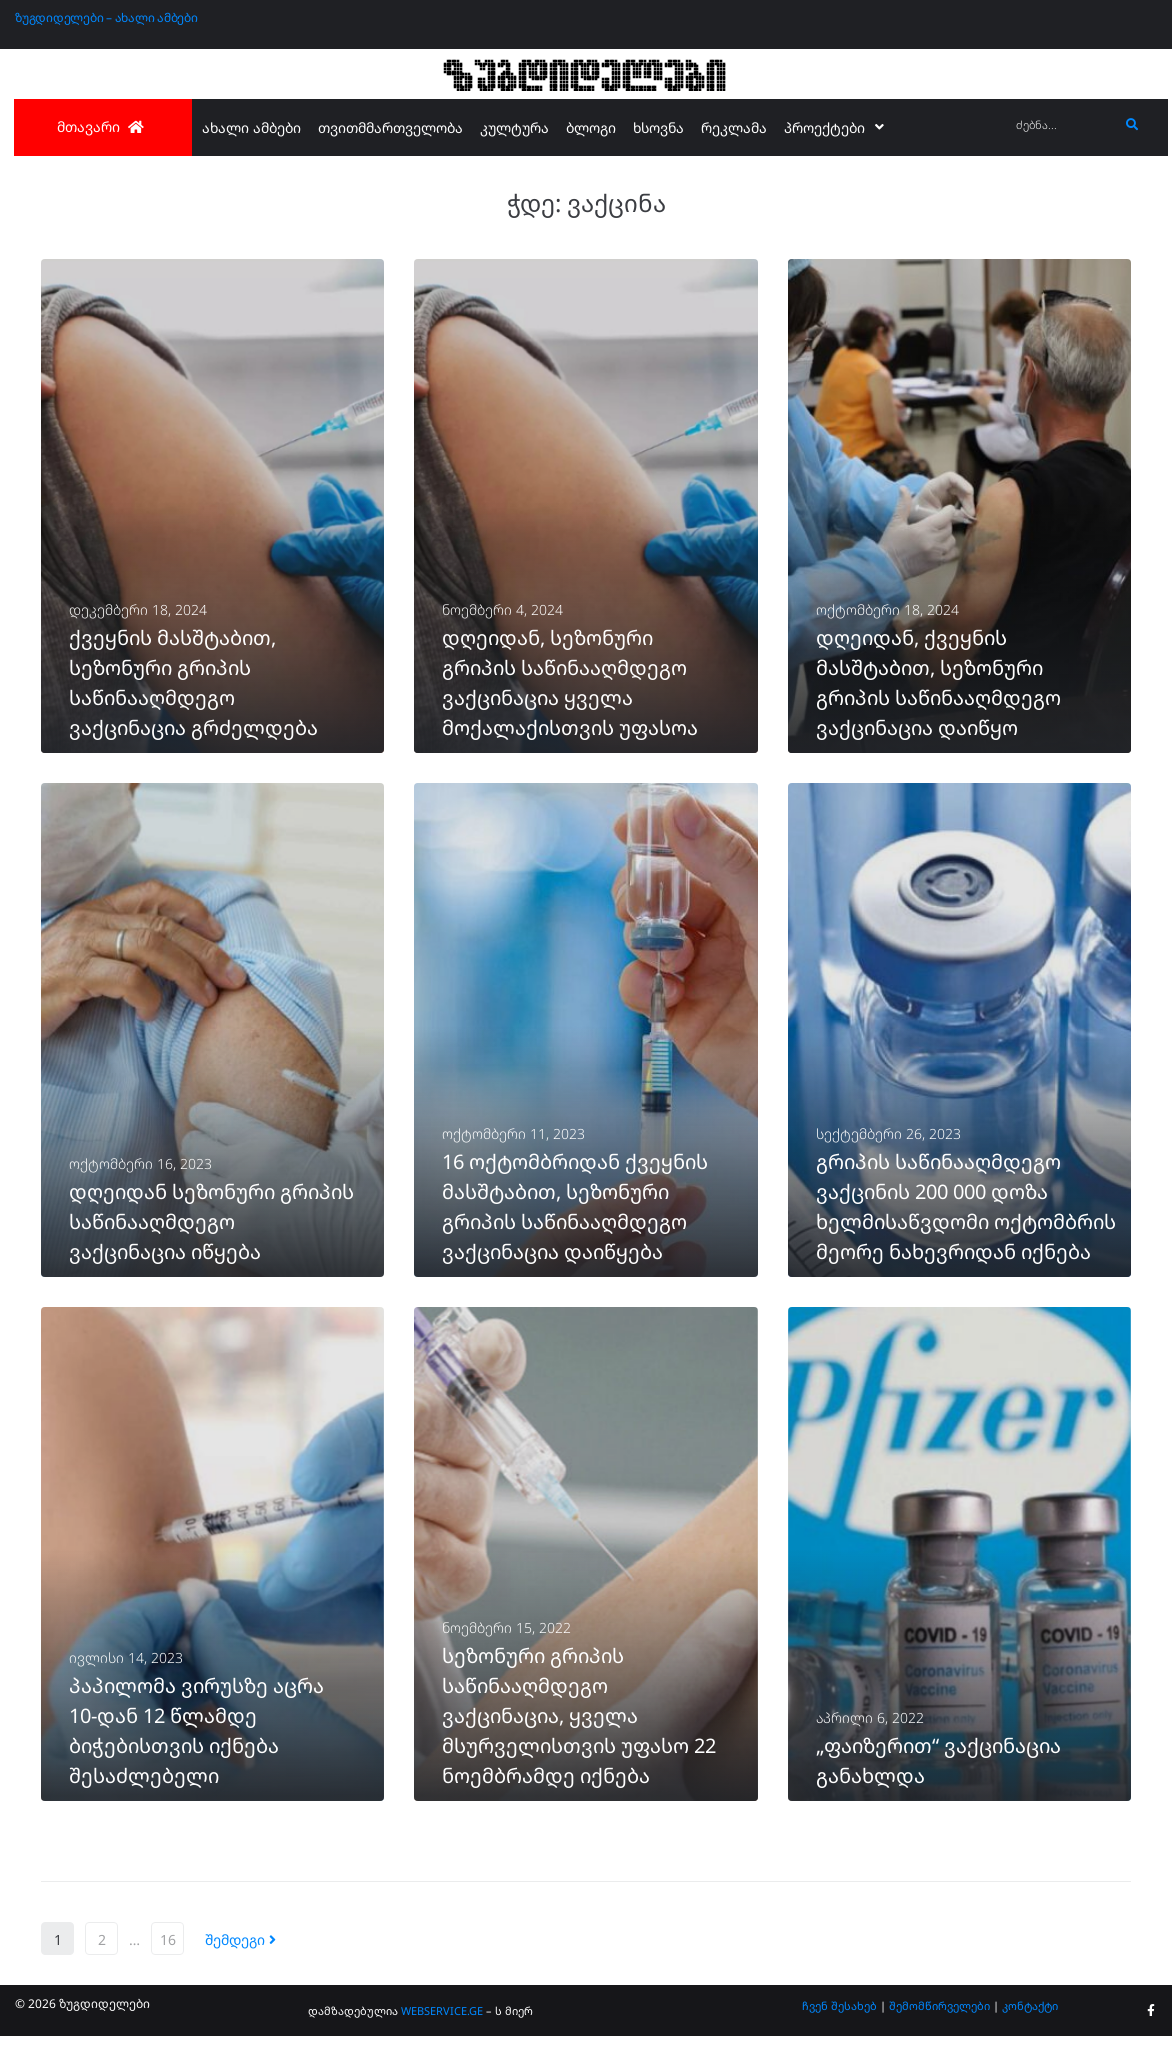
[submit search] (1132, 125)
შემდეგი (240, 1957)
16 (168, 1957)
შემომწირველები (939, 2023)
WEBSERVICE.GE (442, 2028)
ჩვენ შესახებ (839, 2023)
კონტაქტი (1030, 2023)
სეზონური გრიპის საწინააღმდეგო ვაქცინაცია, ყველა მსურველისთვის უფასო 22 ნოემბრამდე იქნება (579, 1733)
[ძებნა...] (1062, 125)
